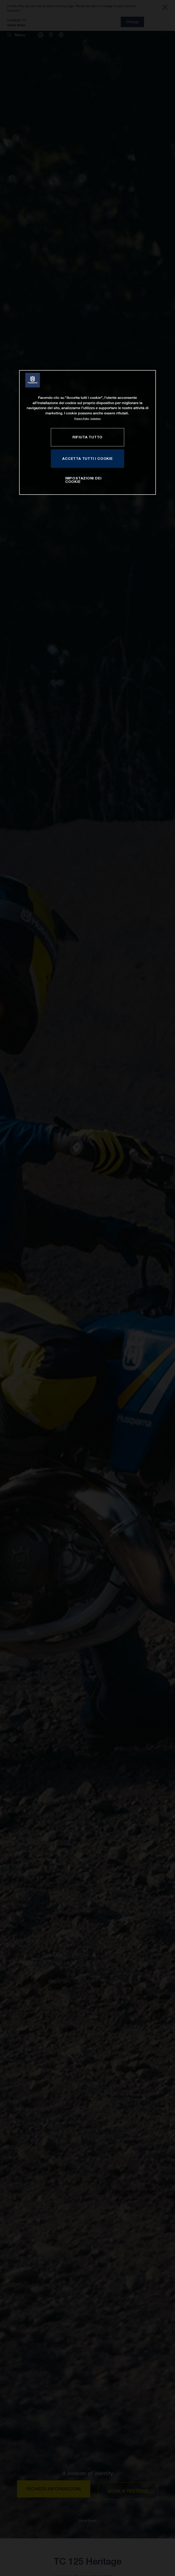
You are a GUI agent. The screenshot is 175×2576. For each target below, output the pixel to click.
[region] (87, 432)
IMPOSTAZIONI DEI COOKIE (83, 480)
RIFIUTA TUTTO (87, 437)
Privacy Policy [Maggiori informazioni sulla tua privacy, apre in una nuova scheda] (81, 418)
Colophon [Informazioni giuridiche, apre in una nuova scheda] (95, 418)
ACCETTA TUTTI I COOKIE (87, 458)
